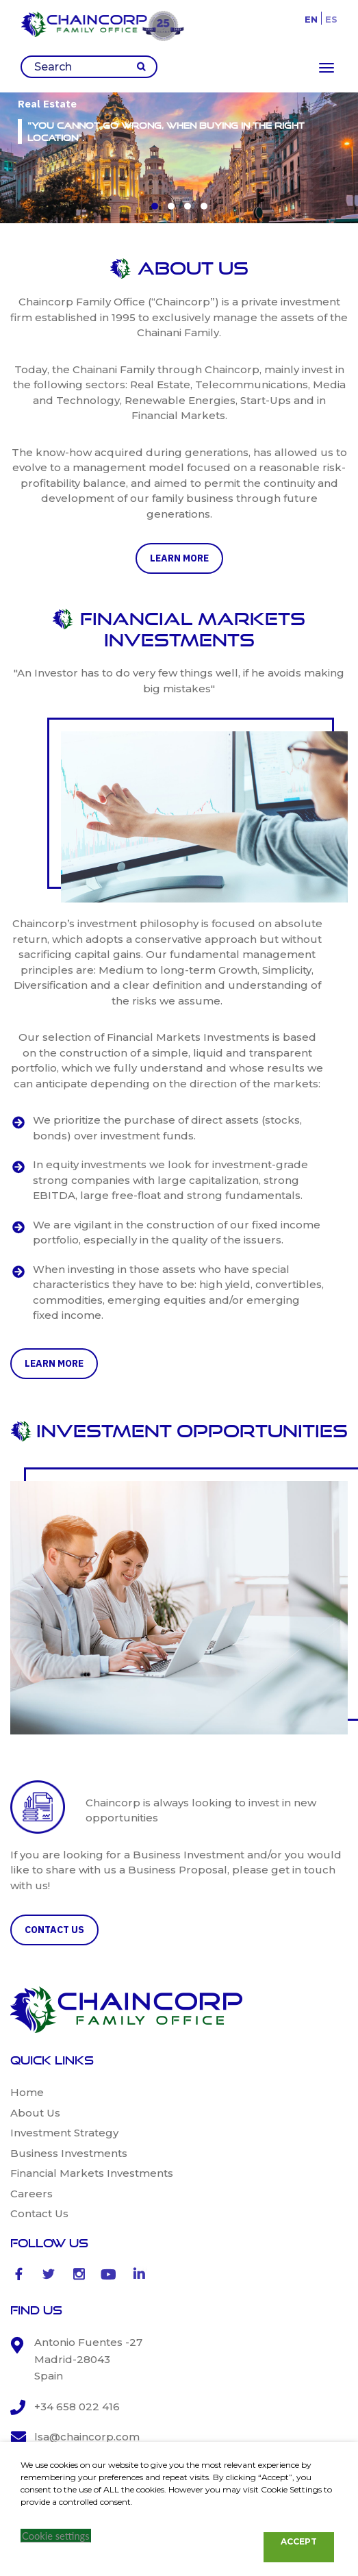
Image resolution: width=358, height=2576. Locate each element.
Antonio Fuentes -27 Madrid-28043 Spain (88, 2359)
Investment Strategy (64, 2132)
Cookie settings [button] (56, 2536)
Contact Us (39, 2213)
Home (27, 2092)
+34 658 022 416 (77, 2406)
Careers (31, 2193)
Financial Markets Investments (91, 2173)
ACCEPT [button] (299, 2541)
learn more (179, 558)
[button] (154, 206)
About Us (35, 2112)
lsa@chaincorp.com (87, 2436)
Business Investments (68, 2153)
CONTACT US (54, 1929)
